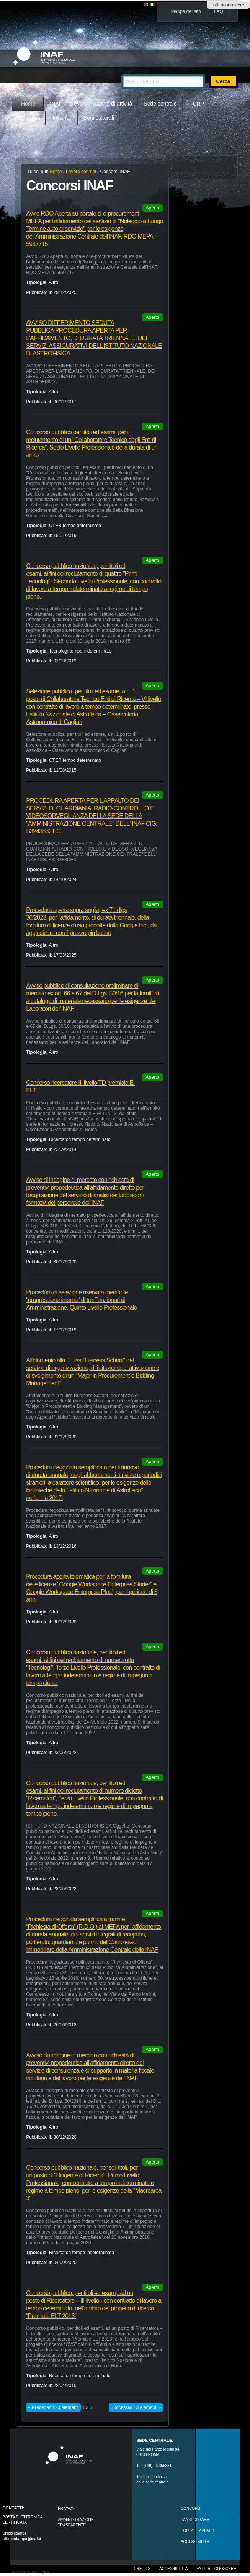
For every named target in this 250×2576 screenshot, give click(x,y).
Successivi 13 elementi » (136, 2407)
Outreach (29, 118)
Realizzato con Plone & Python (30, 2572)
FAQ (218, 11)
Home (28, 104)
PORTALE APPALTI (197, 2531)
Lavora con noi (81, 171)
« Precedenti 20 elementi (53, 2407)
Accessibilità (173, 2568)
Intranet (61, 118)
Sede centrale (160, 104)
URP (198, 104)
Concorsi (191, 2508)
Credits (142, 2568)
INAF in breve (66, 104)
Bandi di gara (195, 2520)
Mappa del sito (186, 11)
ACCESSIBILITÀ (195, 2542)
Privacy (66, 2508)
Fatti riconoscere (227, 5)
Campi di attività (113, 104)
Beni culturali (98, 118)
